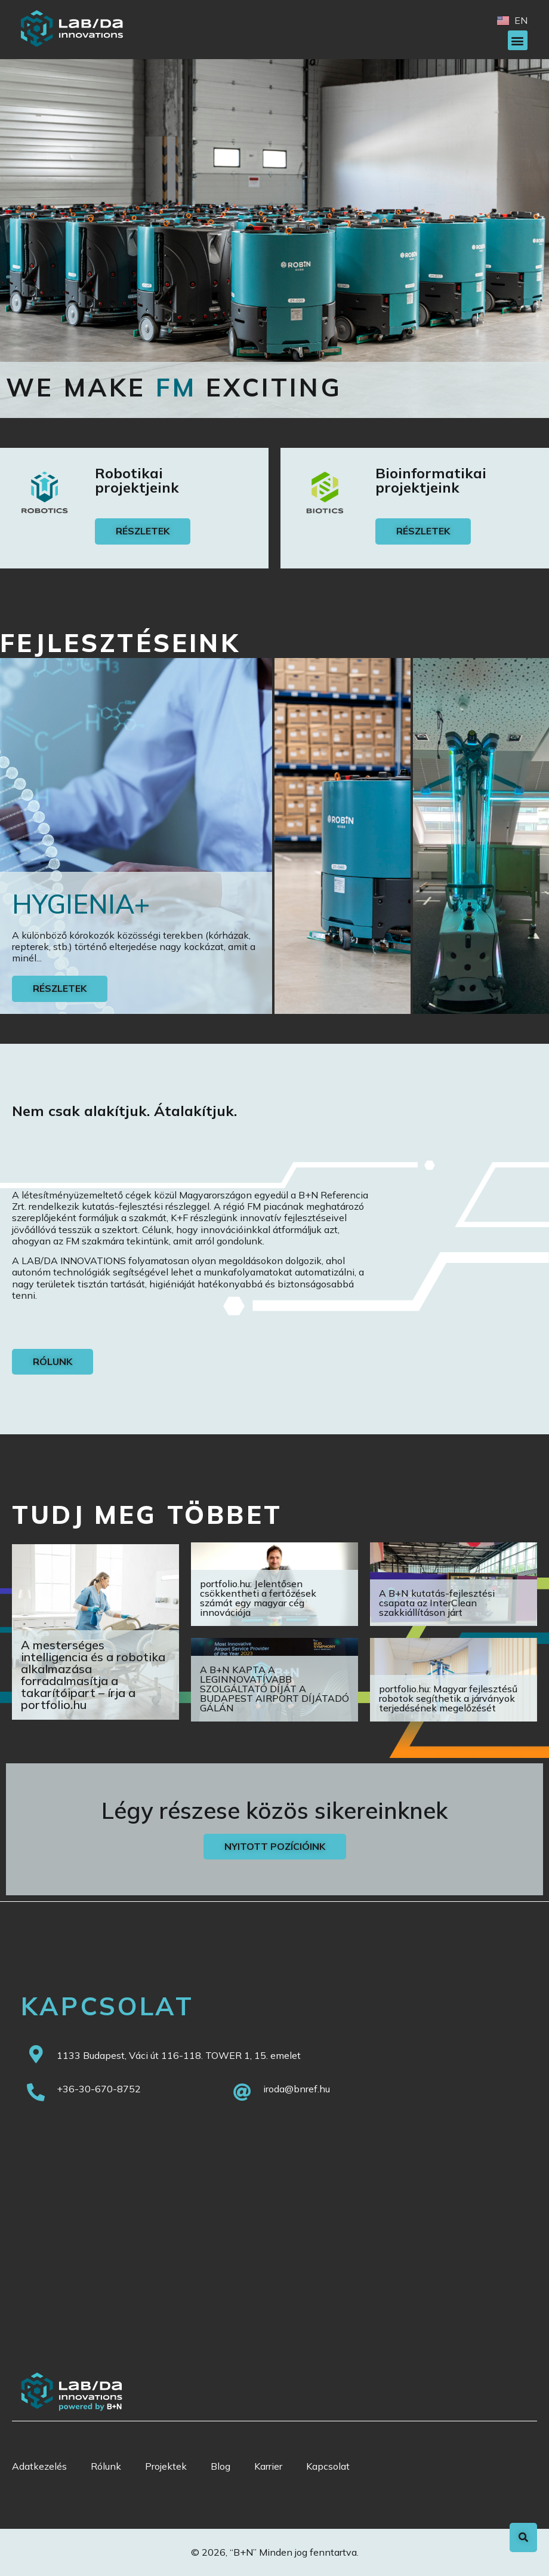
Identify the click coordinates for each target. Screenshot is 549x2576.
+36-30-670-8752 (99, 2089)
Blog (220, 2466)
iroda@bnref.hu (296, 2089)
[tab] (136, 836)
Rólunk (106, 2466)
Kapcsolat (328, 2466)
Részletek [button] (60, 988)
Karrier (268, 2466)
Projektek (166, 2466)
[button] (518, 40)
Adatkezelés (39, 2466)
